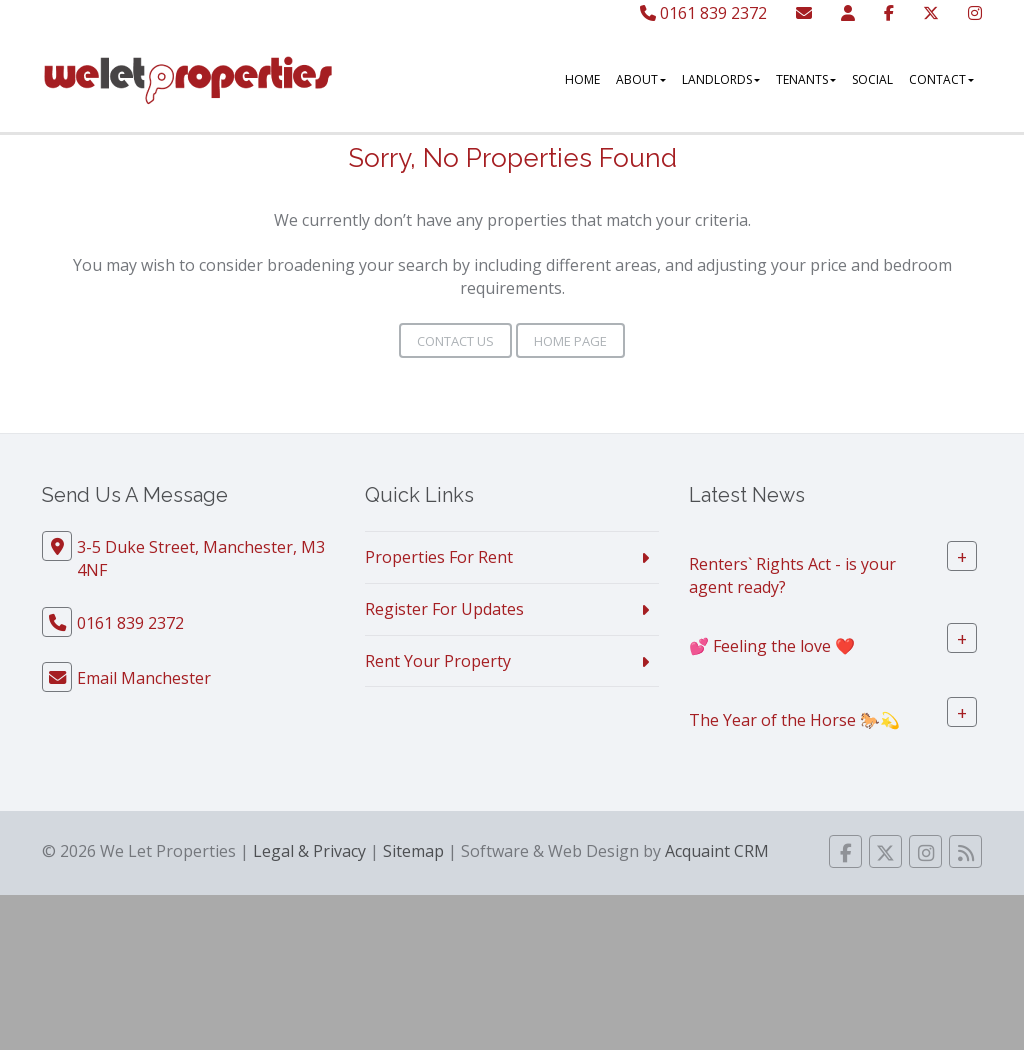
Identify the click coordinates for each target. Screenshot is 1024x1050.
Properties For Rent (439, 557)
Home (582, 79)
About (641, 79)
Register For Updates (444, 609)
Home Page (570, 341)
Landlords (721, 79)
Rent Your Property (438, 661)
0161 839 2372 (703, 13)
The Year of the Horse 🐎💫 (794, 719)
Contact (941, 79)
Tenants (806, 79)
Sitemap (413, 851)
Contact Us (455, 341)
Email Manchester (144, 678)
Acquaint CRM (717, 851)
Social (872, 79)
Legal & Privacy (309, 851)
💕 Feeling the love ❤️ (772, 645)
